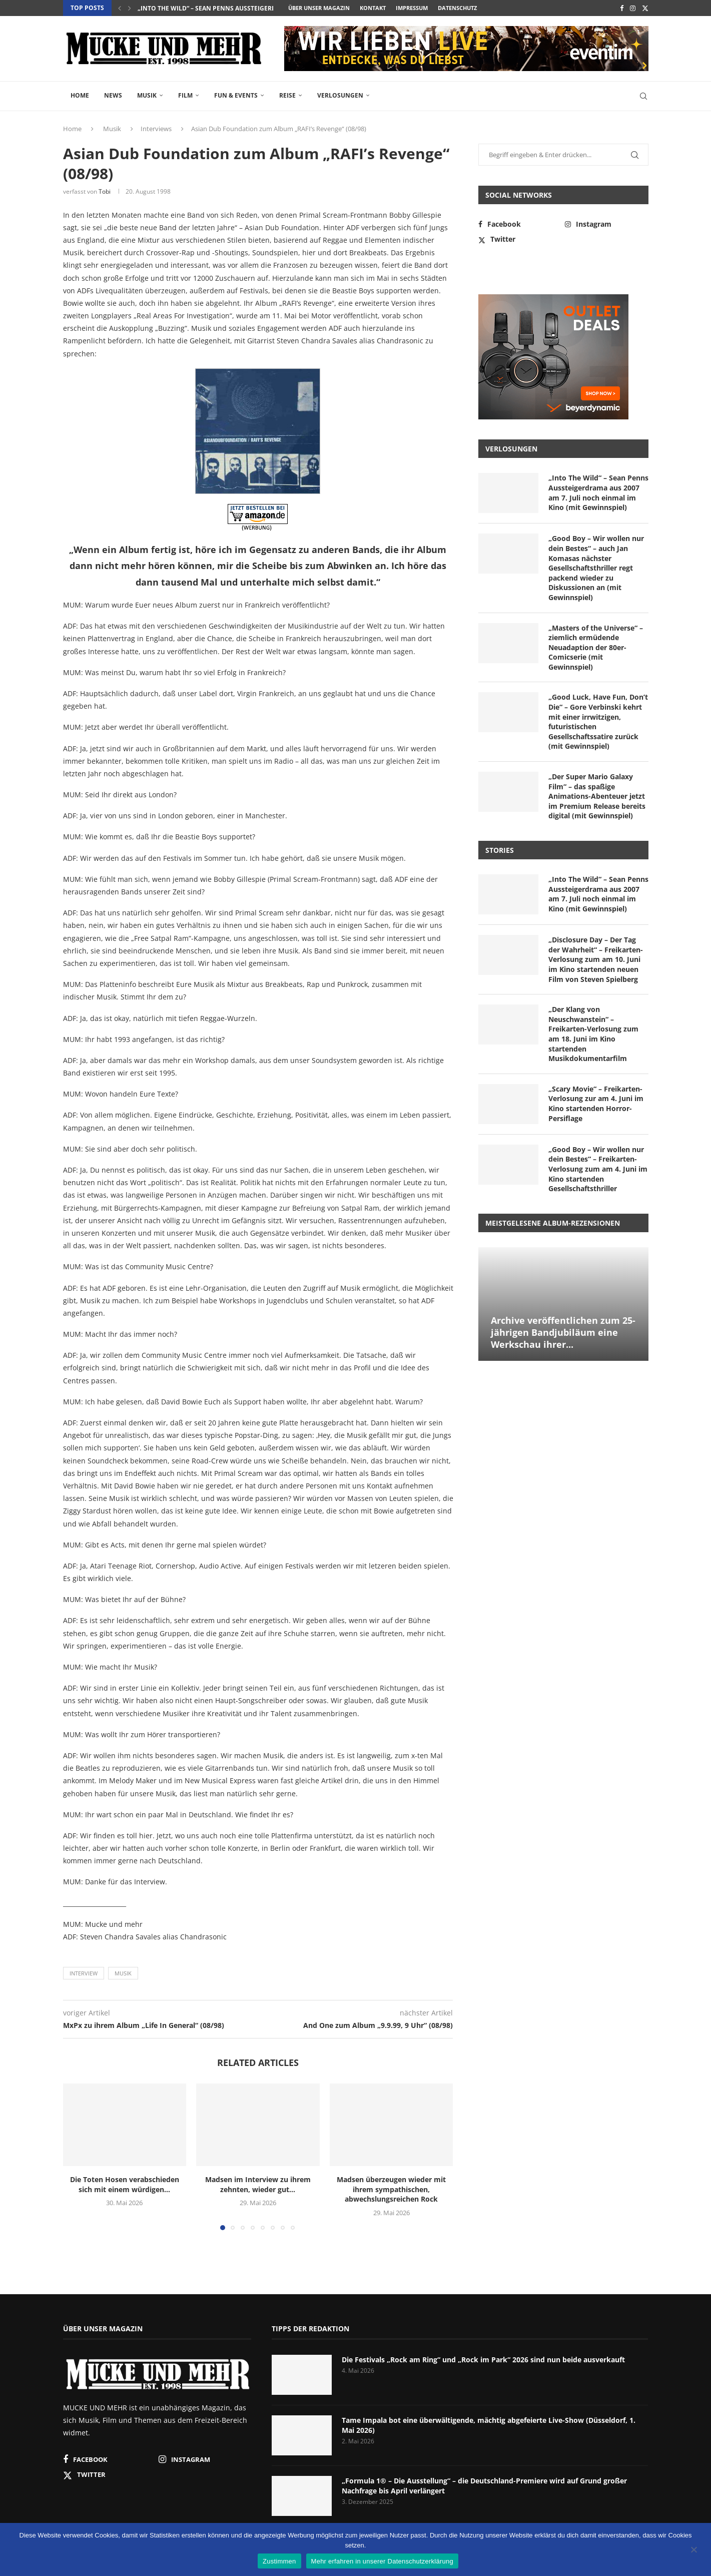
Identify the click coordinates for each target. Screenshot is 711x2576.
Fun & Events (236, 95)
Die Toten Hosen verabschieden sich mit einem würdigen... (124, 2184)
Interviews (156, 128)
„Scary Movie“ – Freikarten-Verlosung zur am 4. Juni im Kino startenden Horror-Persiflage (595, 1103)
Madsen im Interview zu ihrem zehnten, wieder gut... (258, 2184)
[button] (120, 8)
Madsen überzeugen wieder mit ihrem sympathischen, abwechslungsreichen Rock (391, 2189)
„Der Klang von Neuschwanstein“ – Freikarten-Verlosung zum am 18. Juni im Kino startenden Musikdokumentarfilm (593, 1033)
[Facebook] (621, 8)
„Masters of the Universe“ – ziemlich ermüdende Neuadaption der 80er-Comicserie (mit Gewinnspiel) (595, 647)
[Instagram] (632, 8)
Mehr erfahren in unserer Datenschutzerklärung (382, 2561)
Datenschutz (457, 8)
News (113, 95)
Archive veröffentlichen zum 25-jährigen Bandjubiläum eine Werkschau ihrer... (563, 1332)
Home (80, 95)
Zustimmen (279, 2561)
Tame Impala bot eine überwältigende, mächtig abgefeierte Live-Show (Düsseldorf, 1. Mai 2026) (488, 2425)
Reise (287, 95)
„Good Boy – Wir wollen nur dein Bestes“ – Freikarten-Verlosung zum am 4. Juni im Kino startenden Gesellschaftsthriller (597, 1169)
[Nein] (693, 2550)
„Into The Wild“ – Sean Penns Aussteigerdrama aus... (225, 8)
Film (185, 95)
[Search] (643, 96)
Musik (147, 95)
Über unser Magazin (319, 8)
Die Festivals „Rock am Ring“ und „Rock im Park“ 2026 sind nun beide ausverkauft (483, 2359)
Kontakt (373, 8)
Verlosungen (340, 95)
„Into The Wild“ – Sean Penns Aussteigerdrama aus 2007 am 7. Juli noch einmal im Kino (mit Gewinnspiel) (598, 492)
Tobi (105, 191)
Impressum (412, 8)
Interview (84, 1973)
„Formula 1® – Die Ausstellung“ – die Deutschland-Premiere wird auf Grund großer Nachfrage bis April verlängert (484, 2485)
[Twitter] (645, 8)
